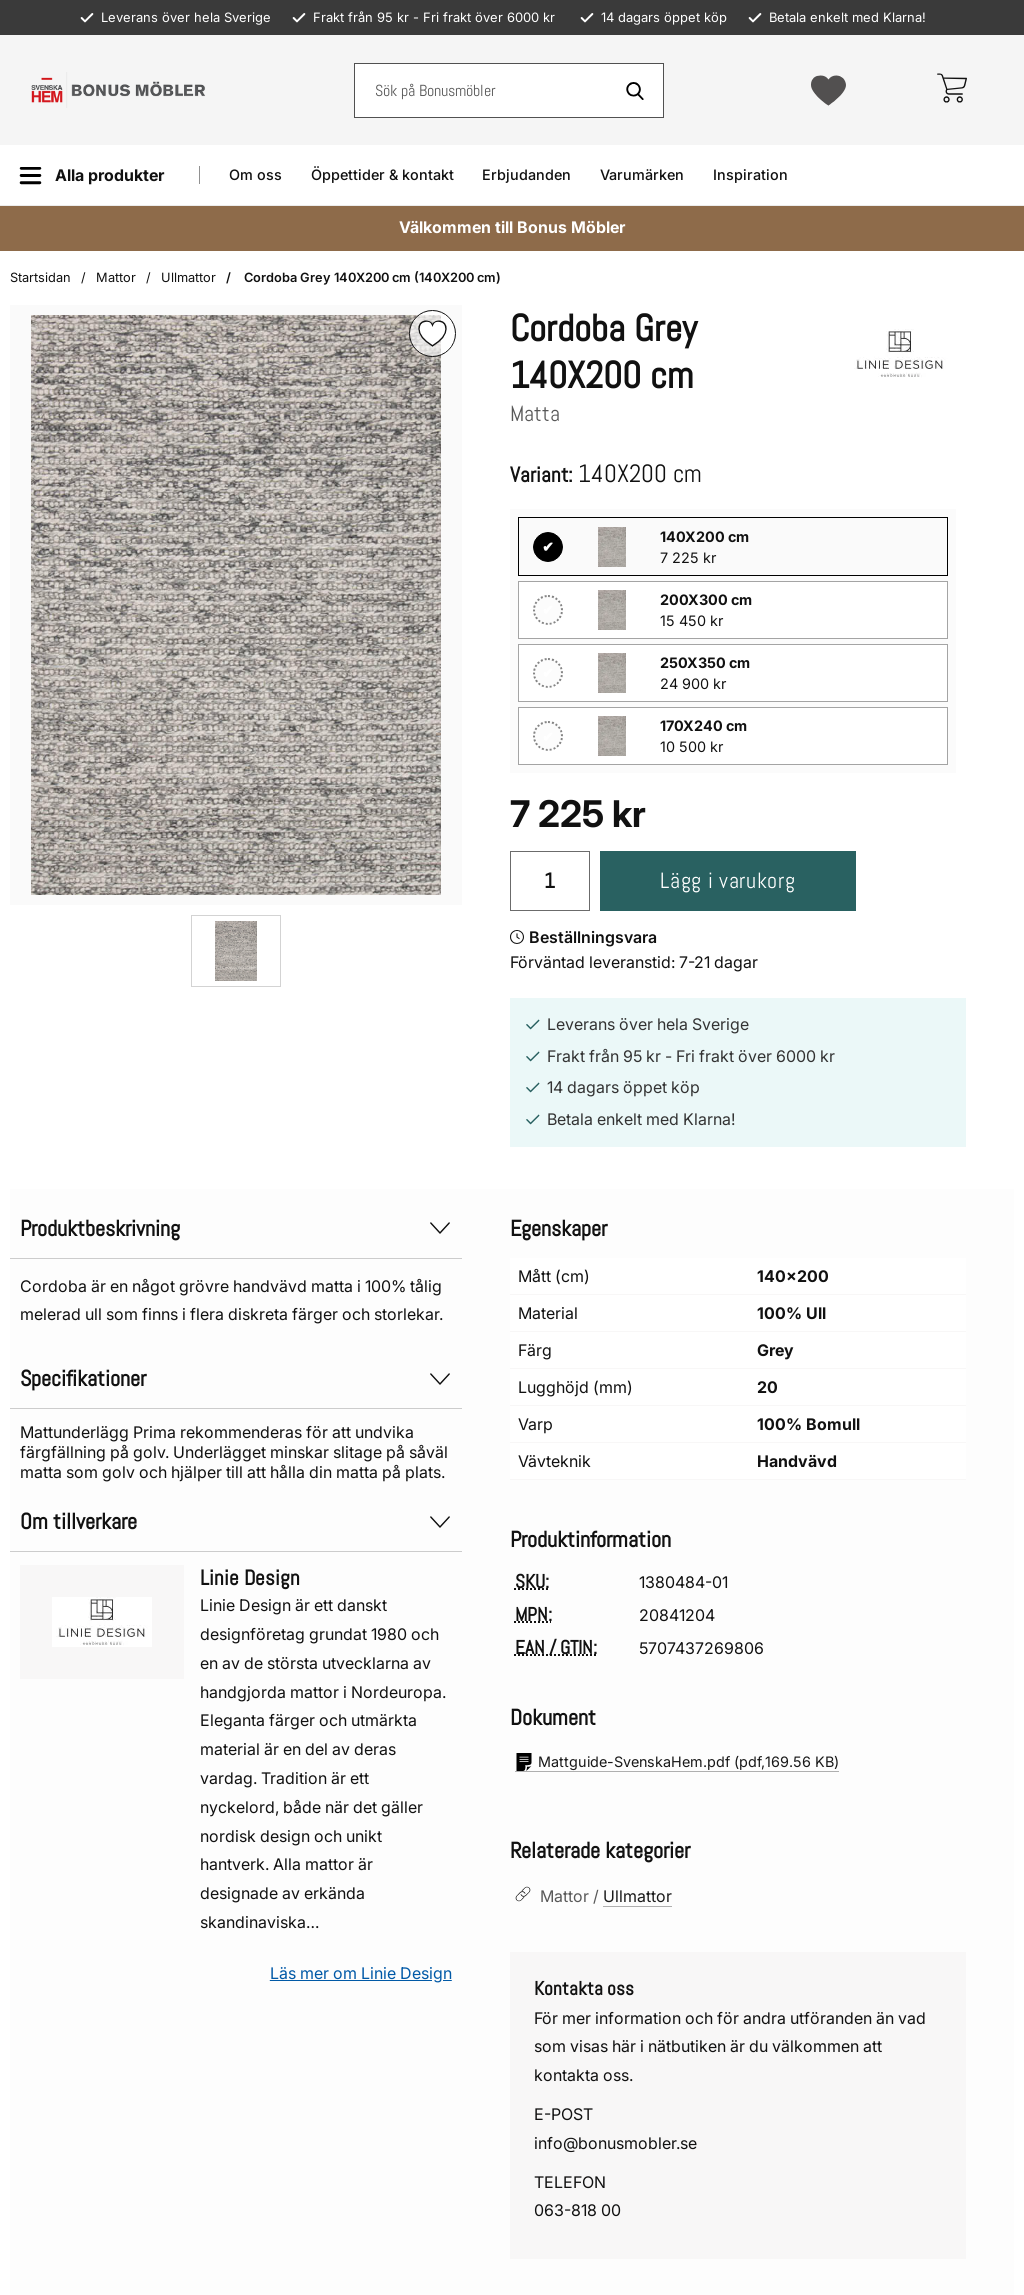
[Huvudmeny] (91, 175)
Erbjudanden (526, 174)
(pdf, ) (677, 1762)
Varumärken (642, 174)
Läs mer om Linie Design (361, 1973)
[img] (432, 333)
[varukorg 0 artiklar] (951, 90)
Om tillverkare (236, 1521)
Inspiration (750, 174)
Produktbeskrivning (236, 1228)
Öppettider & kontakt (382, 174)
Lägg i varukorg (727, 880)
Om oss (255, 174)
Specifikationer (236, 1378)
